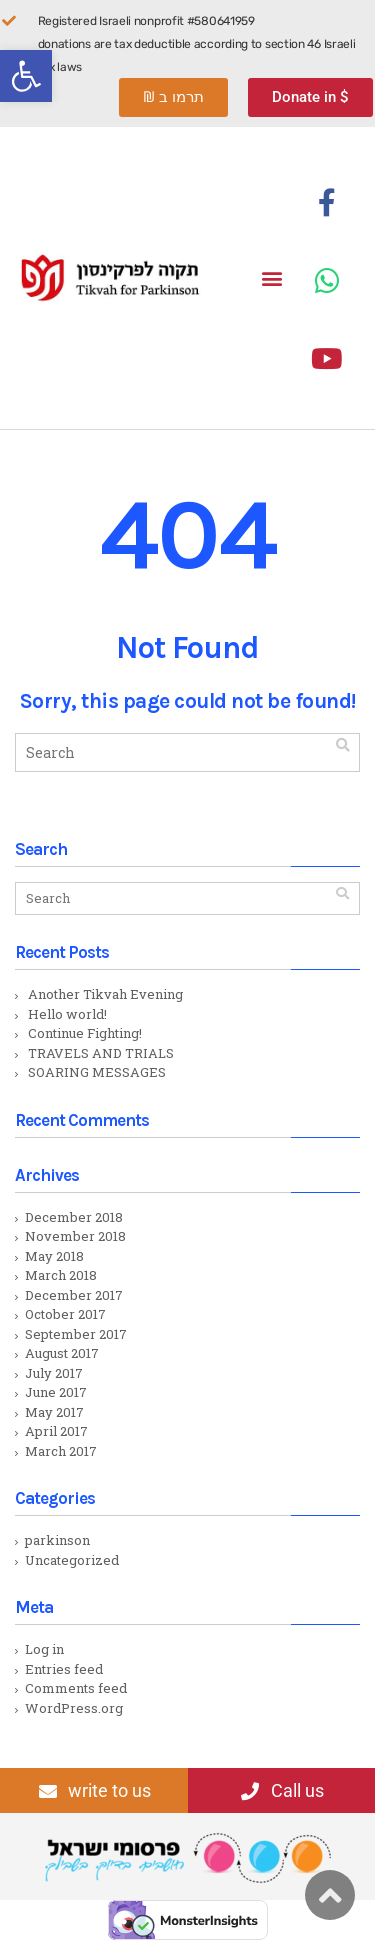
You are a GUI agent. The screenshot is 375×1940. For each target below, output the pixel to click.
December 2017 (74, 1295)
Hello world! (67, 1014)
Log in (44, 1649)
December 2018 (74, 1217)
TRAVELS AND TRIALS (101, 1053)
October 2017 (65, 1314)
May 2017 (54, 1412)
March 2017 (61, 1451)
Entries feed (64, 1669)
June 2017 (56, 1392)
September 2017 (76, 1334)
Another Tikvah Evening (105, 994)
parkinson (57, 1540)
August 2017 (62, 1353)
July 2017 (54, 1373)
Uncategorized (72, 1560)
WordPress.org (74, 1708)
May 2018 (54, 1256)
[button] (26, 76)
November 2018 (75, 1236)
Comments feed (76, 1688)
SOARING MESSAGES (97, 1072)
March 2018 (61, 1275)
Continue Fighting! (85, 1033)
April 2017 (56, 1431)
